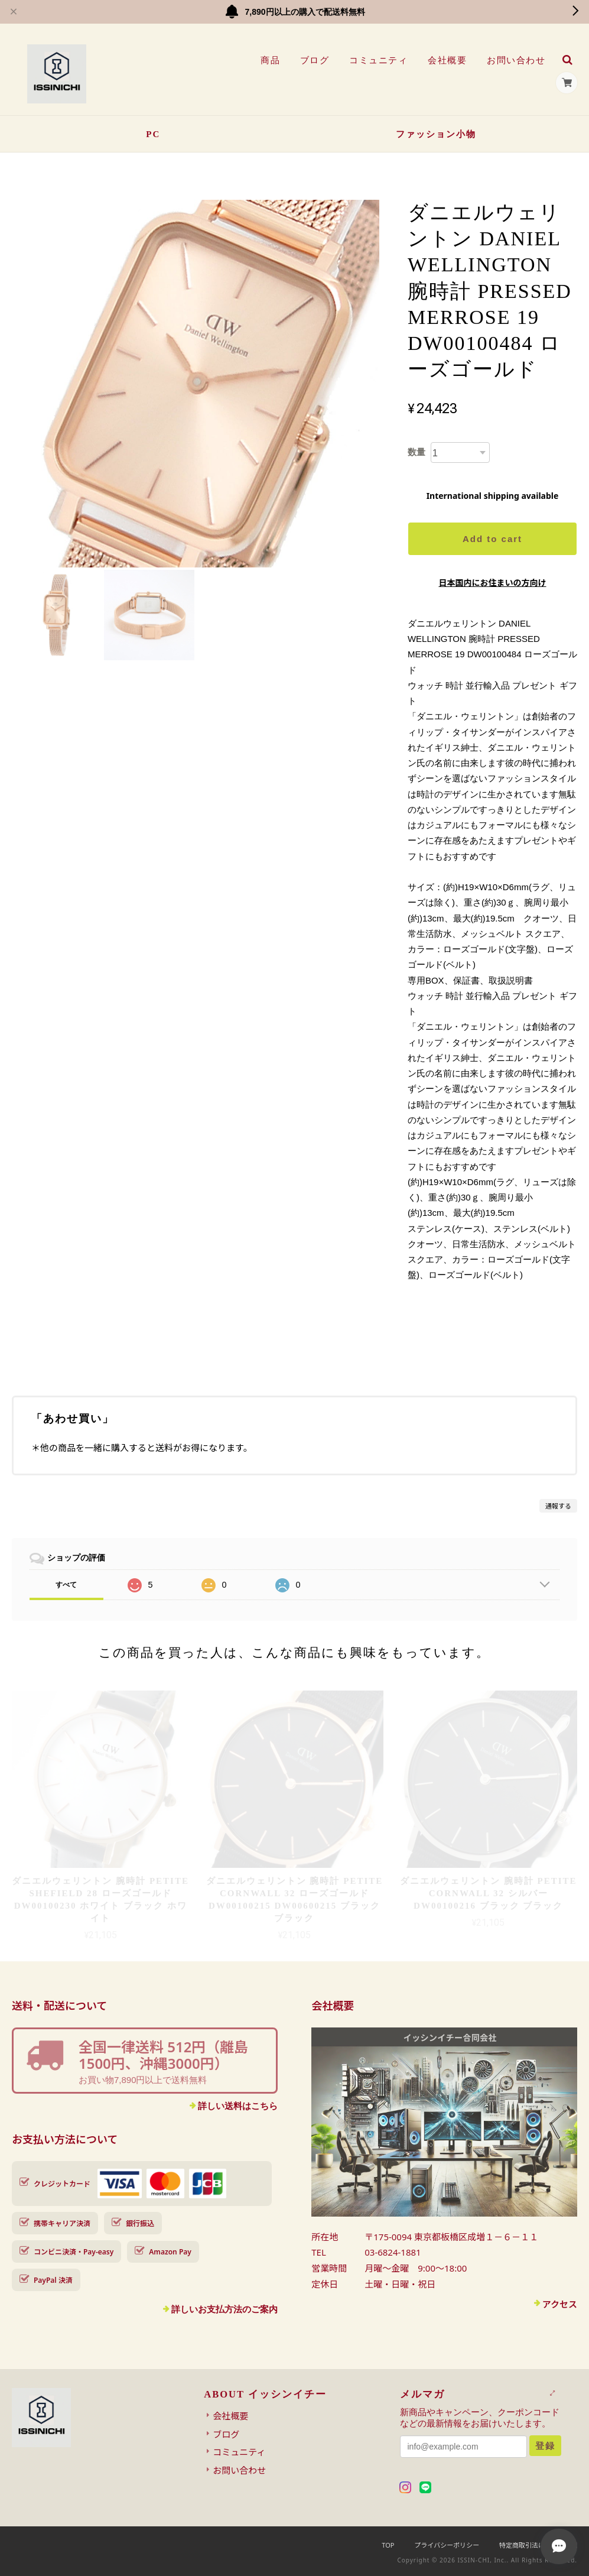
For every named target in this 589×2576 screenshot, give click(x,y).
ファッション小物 (436, 134)
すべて (66, 1585)
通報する (558, 1505)
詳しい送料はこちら (238, 2106)
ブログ (315, 60)
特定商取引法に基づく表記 (538, 2545)
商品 (270, 60)
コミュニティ (378, 60)
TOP (388, 2545)
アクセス (559, 2304)
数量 (416, 452)
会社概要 (447, 60)
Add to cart (492, 539)
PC (153, 134)
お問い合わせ (516, 60)
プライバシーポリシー (446, 2545)
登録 (545, 2446)
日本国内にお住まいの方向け (492, 582)
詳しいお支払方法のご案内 (224, 2309)
